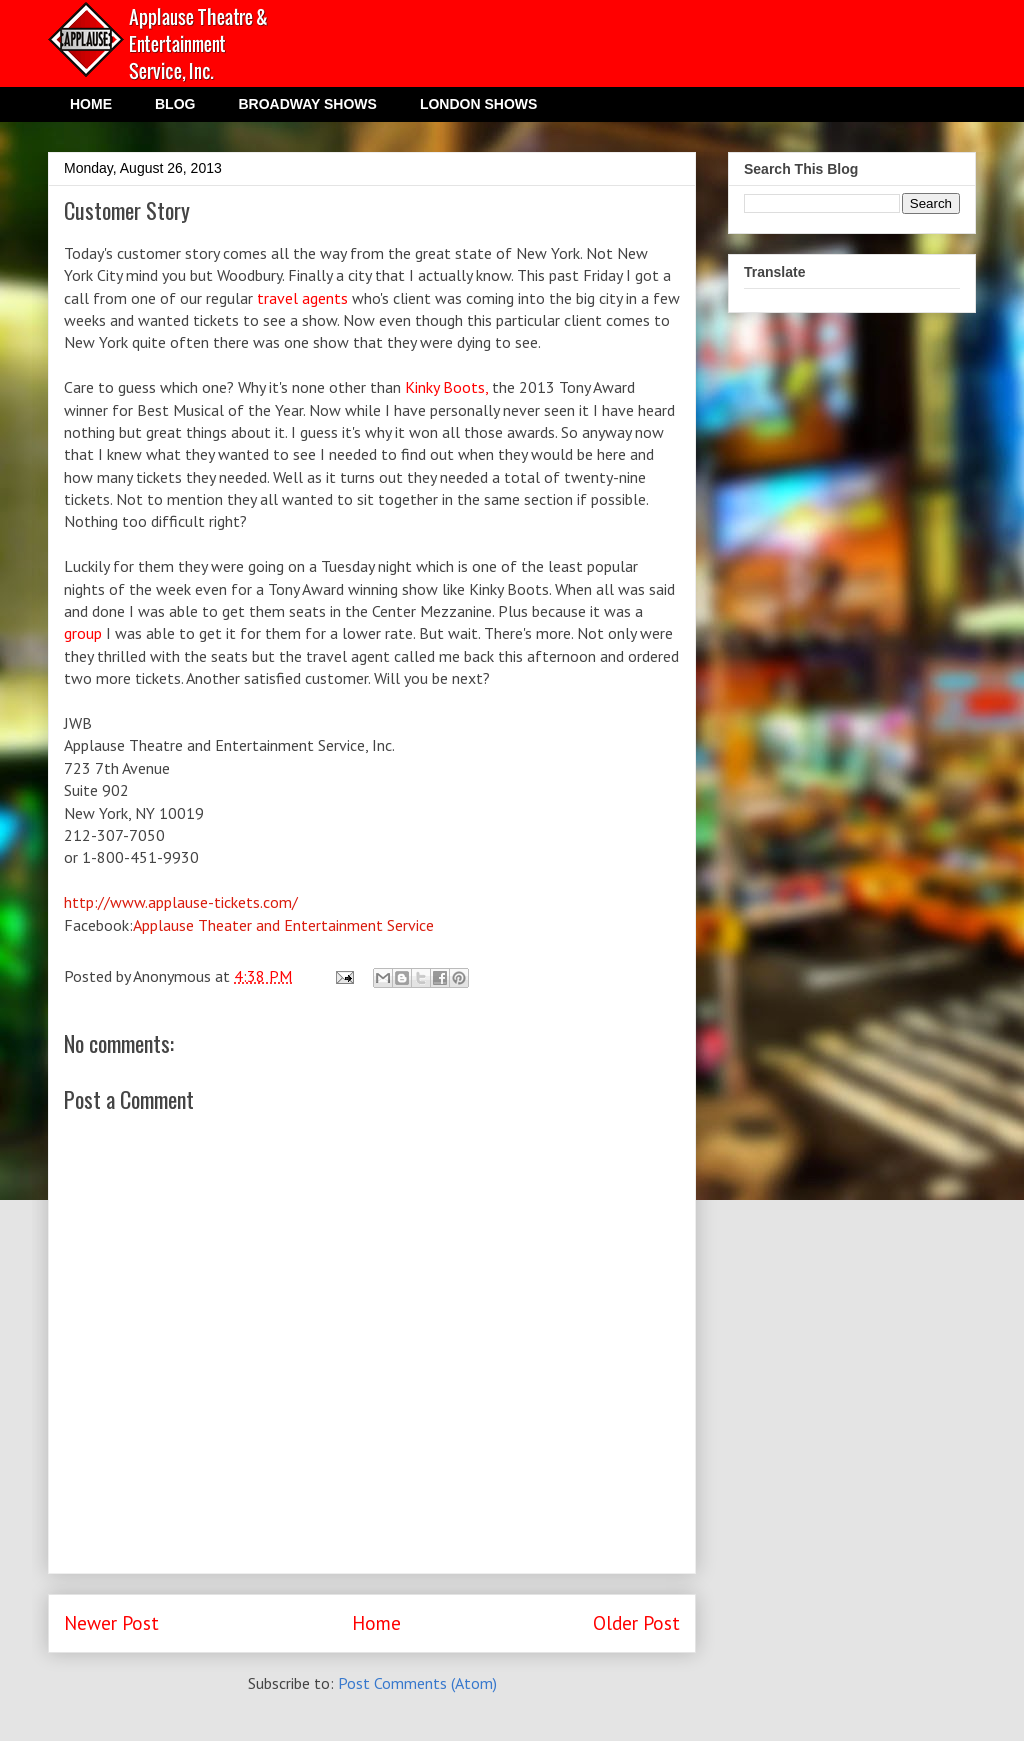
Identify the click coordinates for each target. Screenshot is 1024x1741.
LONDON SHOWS (478, 104)
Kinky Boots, (446, 387)
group (83, 633)
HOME (91, 104)
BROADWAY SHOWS (307, 104)
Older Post (636, 1622)
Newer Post (111, 1622)
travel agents (302, 298)
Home (376, 1622)
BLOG (175, 104)
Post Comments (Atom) (417, 1683)
